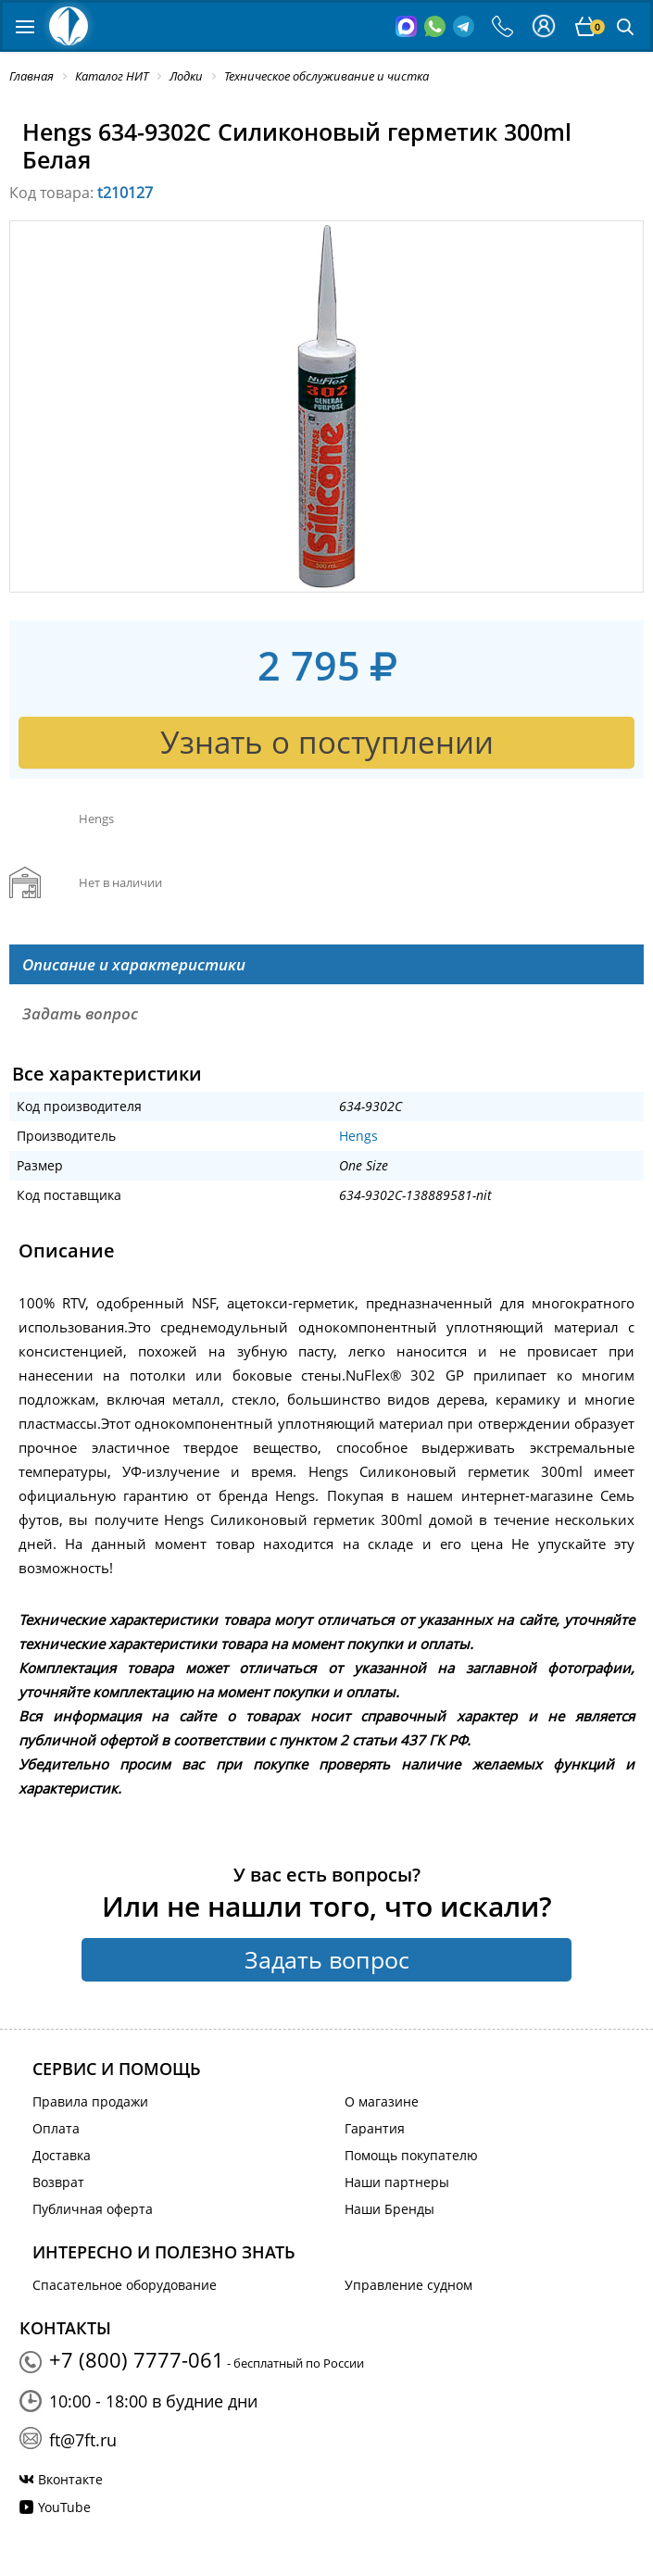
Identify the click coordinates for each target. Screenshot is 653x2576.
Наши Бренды (389, 2209)
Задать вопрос (327, 1959)
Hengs (358, 1135)
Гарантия (375, 2128)
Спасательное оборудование (124, 2285)
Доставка (61, 2155)
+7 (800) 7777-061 (136, 2359)
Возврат (58, 2182)
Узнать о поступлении (327, 742)
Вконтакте (70, 2479)
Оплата (56, 2128)
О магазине (382, 2101)
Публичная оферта (92, 2209)
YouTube (64, 2507)
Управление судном (408, 2285)
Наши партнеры (397, 2182)
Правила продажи (90, 2101)
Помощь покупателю (411, 2155)
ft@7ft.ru (83, 2439)
